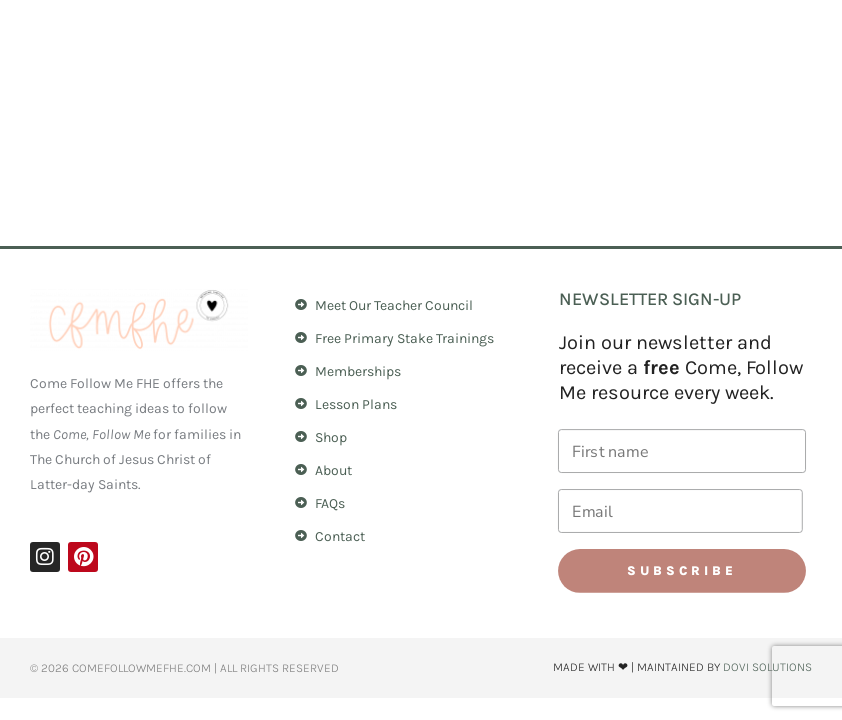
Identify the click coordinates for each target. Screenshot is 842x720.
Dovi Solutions (767, 667)
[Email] (680, 511)
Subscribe (682, 570)
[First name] (682, 451)
